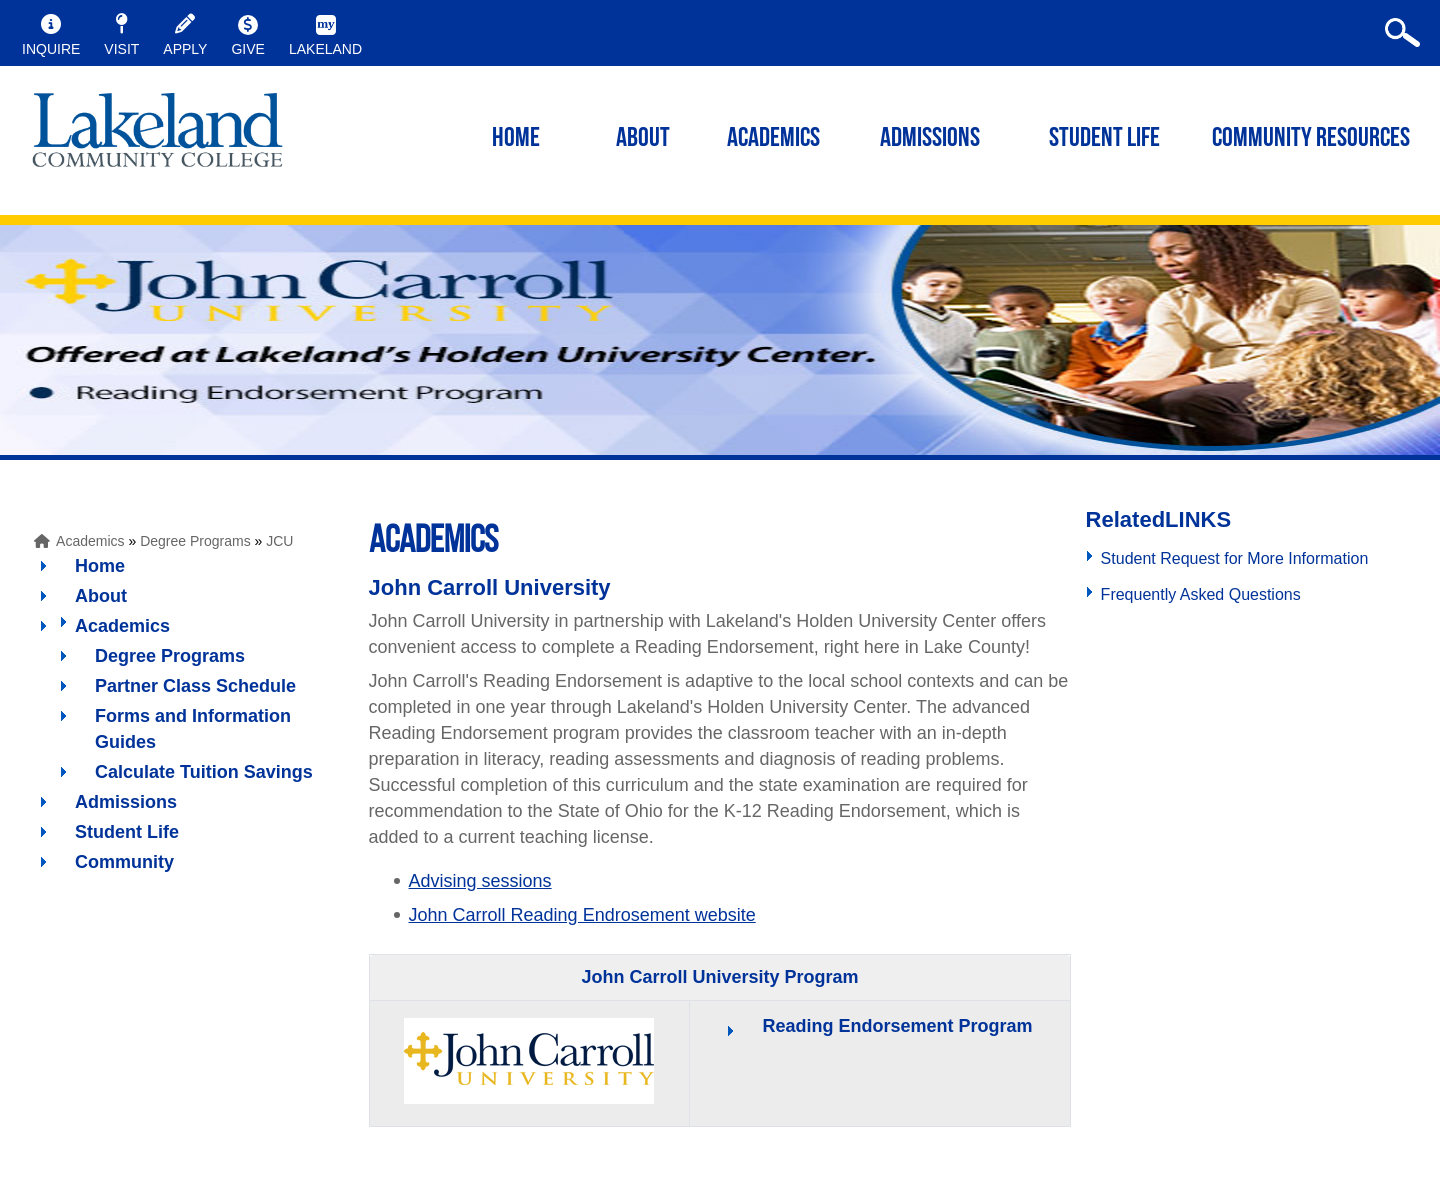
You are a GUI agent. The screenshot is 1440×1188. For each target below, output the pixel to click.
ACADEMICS (773, 139)
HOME (516, 139)
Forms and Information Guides (193, 729)
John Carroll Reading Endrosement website (582, 915)
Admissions (126, 802)
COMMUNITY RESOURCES (1311, 139)
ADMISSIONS (930, 139)
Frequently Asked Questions (1201, 594)
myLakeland (157, 136)
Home (100, 566)
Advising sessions (480, 881)
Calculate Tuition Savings (204, 772)
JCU (279, 541)
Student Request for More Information (1235, 558)
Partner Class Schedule (195, 686)
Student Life (127, 832)
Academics (90, 541)
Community (124, 862)
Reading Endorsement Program (897, 1026)
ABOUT (643, 139)
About (101, 596)
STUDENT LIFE (1104, 139)
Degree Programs (195, 541)
